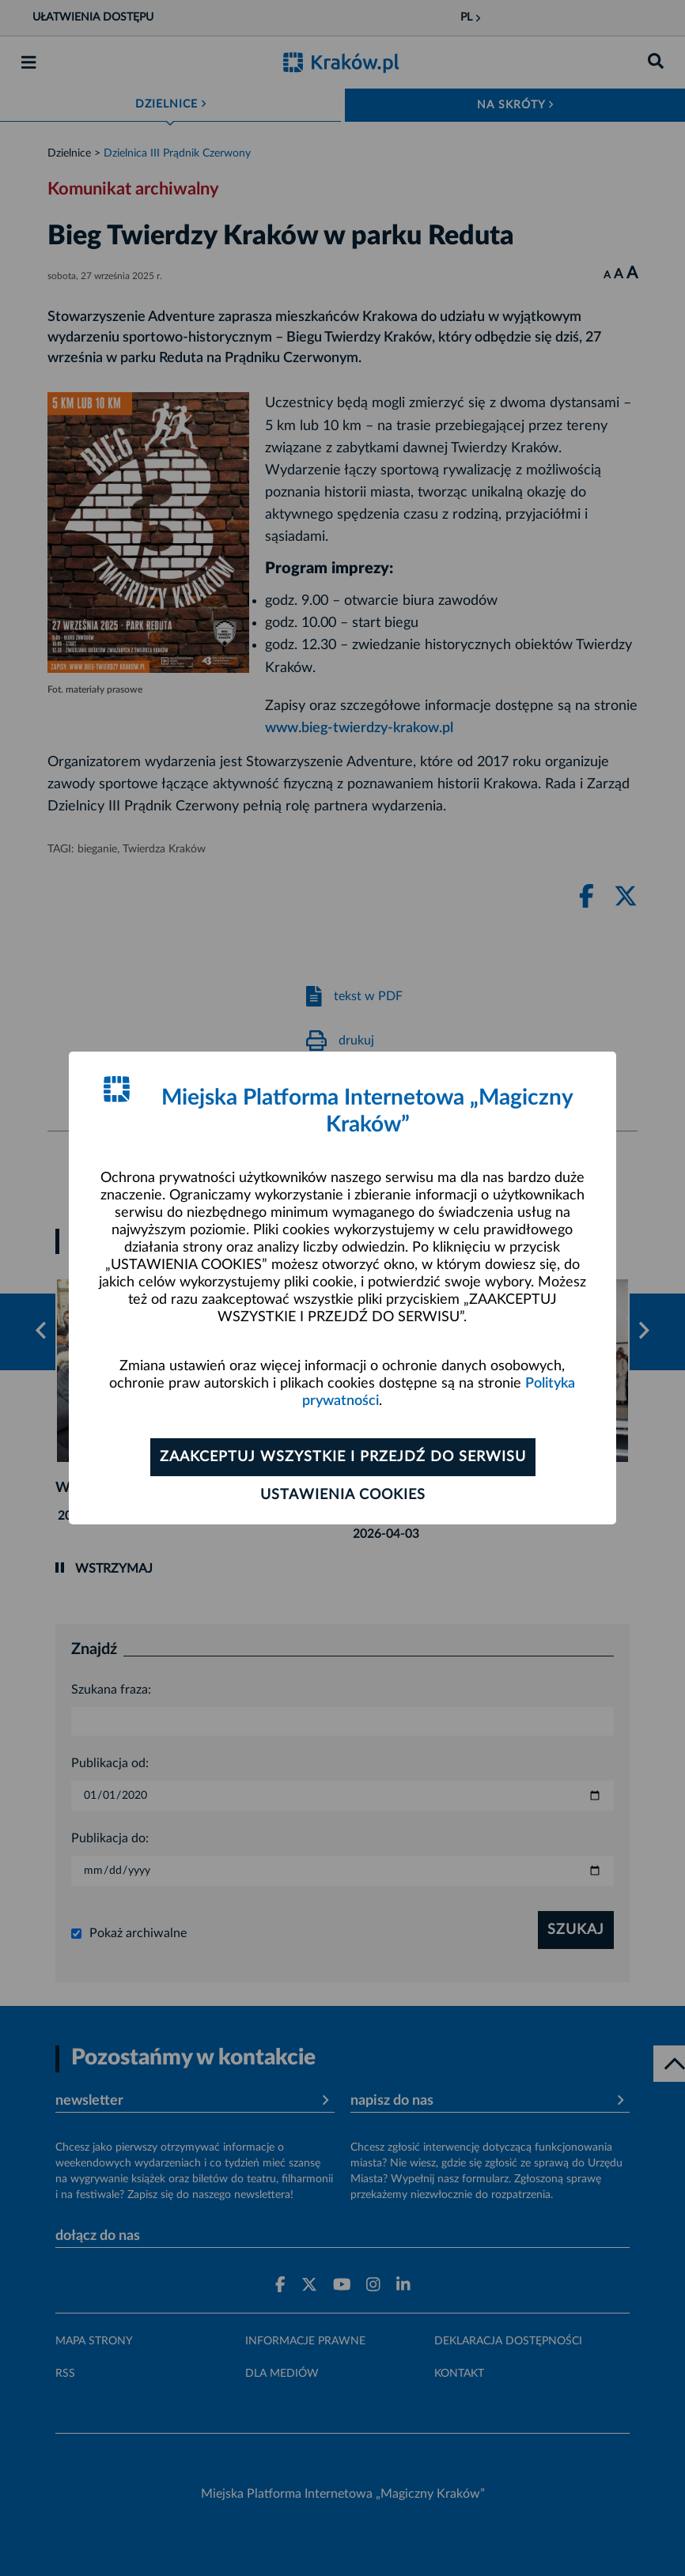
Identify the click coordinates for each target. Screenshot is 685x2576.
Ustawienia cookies (343, 1495)
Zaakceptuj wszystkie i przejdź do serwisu (343, 1457)
